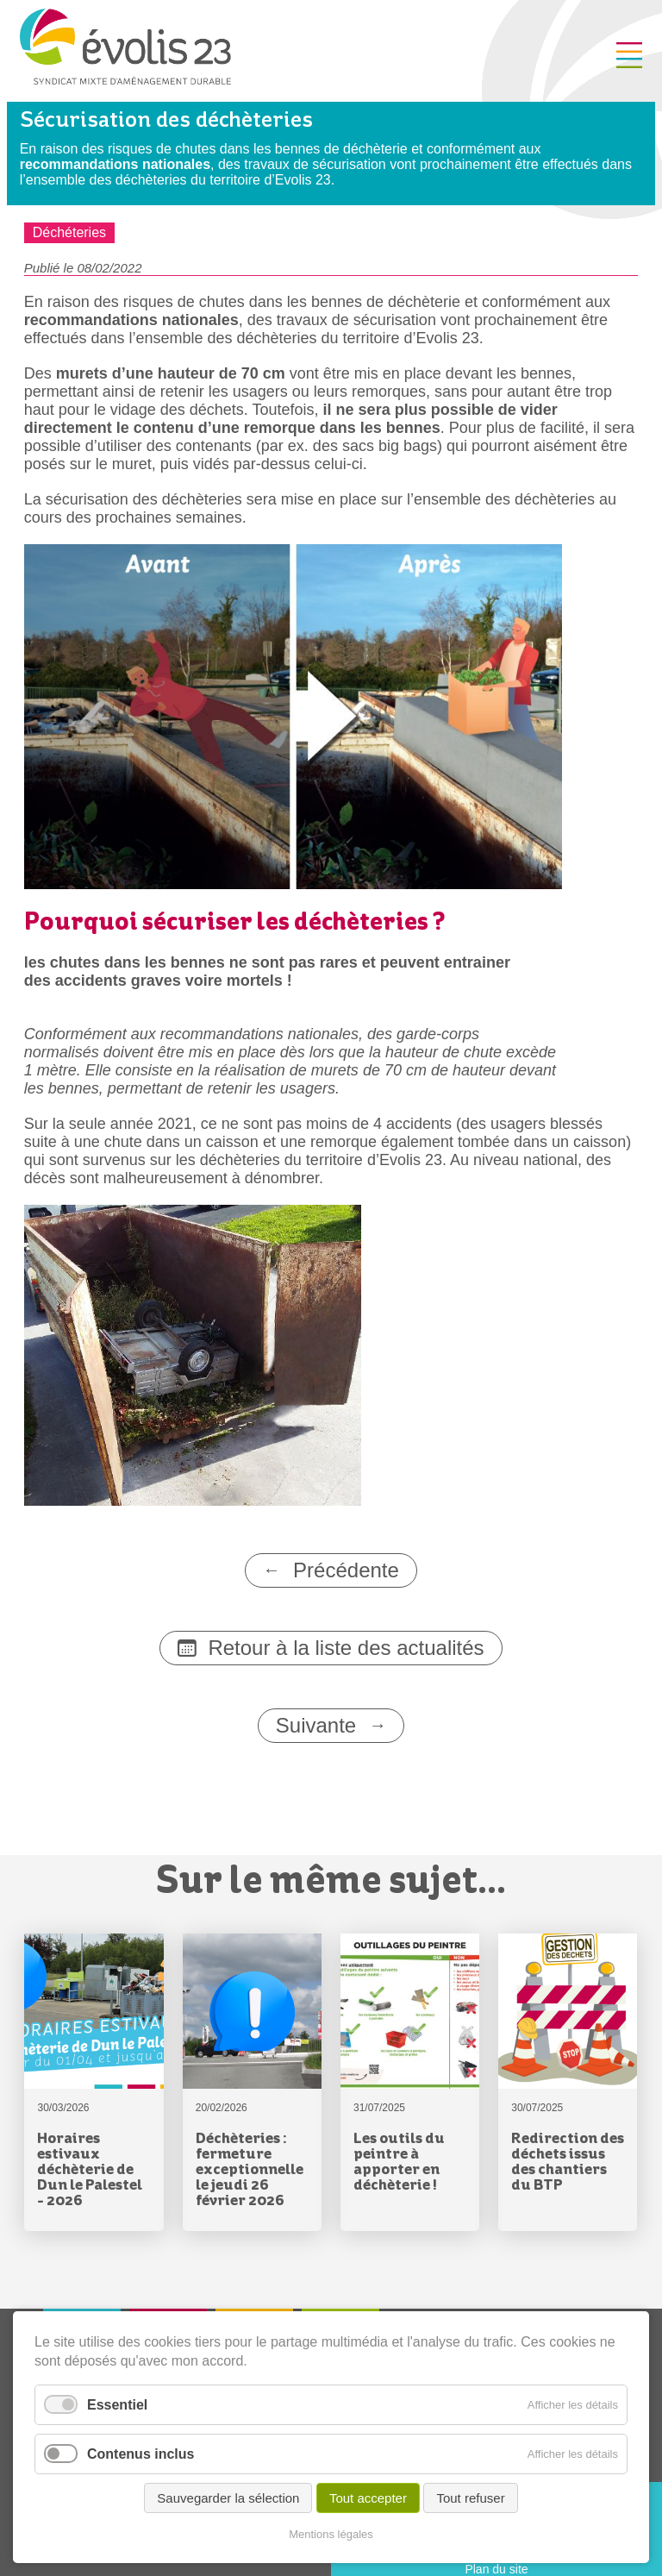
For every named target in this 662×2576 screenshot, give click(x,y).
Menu (629, 55)
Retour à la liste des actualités (346, 1647)
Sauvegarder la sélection (228, 2498)
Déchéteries (69, 232)
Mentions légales (331, 2534)
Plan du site (496, 2569)
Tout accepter (368, 2498)
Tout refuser (470, 2498)
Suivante (316, 1725)
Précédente (346, 1570)
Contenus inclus (140, 2454)
